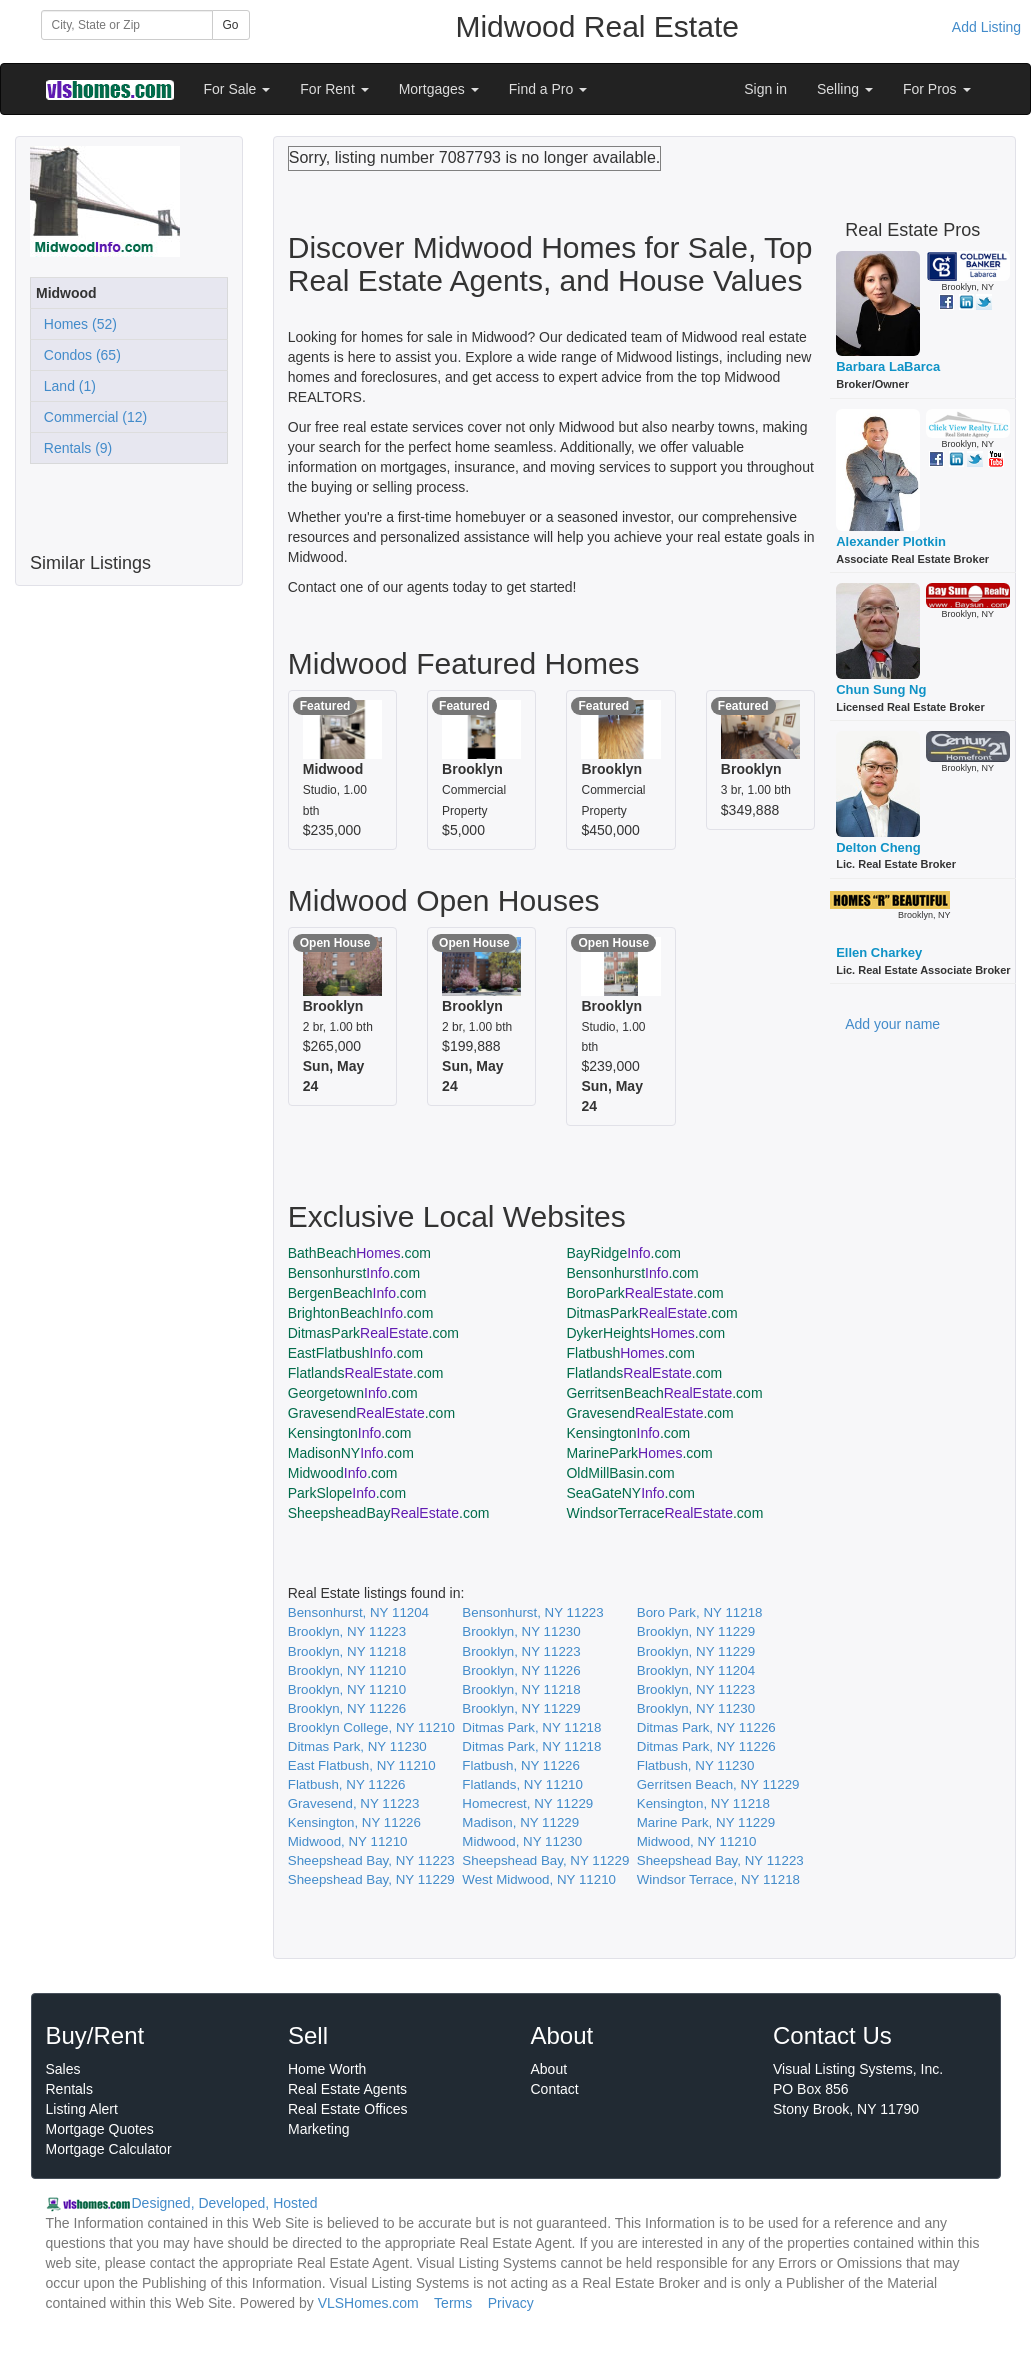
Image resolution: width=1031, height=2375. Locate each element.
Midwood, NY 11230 (522, 1841)
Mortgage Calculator (109, 2149)
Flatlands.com (366, 1373)
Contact (555, 2089)
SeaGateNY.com (630, 1493)
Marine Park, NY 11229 (706, 1822)
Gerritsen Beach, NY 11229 (718, 1784)
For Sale (237, 89)
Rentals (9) (74, 448)
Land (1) (66, 386)
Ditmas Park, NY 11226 (706, 1727)
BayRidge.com (623, 1253)
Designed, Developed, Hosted (225, 2203)
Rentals (69, 2089)
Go (231, 25)
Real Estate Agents (347, 2089)
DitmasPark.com (651, 1313)
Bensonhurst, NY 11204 (358, 1612)
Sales (63, 2069)
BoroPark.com (644, 1293)
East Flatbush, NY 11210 (362, 1765)
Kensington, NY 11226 (354, 1822)
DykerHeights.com (645, 1333)
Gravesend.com (371, 1413)
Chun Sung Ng (881, 689)
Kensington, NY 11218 (703, 1803)
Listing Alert (82, 2109)
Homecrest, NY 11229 (527, 1803)
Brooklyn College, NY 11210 (371, 1727)
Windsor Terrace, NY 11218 (718, 1879)
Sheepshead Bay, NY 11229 (545, 1860)
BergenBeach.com (357, 1293)
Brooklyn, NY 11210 (347, 1670)
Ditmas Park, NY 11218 (531, 1727)
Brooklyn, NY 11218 (347, 1651)
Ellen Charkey (879, 952)
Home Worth (327, 2069)
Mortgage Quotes (100, 2129)
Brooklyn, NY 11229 (696, 1631)
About (549, 2069)
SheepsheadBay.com (389, 1513)
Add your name (892, 1024)
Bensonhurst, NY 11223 (532, 1612)
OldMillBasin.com (620, 1473)
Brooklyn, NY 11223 (347, 1631)
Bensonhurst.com (354, 1273)
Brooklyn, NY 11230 (521, 1631)
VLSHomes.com (368, 2303)
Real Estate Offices (348, 2109)
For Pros (937, 89)
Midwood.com (343, 1473)
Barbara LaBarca (888, 366)
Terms (453, 2303)
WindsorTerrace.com (664, 1513)
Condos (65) (78, 355)
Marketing (318, 2129)
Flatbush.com (630, 1353)
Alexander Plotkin (891, 541)
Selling (845, 89)
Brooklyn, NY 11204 (696, 1670)
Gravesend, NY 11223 (354, 1803)
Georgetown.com (353, 1393)
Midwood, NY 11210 (348, 1841)
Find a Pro (548, 89)
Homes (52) (76, 324)
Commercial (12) (91, 417)
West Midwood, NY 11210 (539, 1879)
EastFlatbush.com (355, 1353)
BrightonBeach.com (361, 1313)
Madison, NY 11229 (520, 1822)
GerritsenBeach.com (664, 1393)
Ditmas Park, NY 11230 (357, 1746)
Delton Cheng (878, 847)
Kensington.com (350, 1433)
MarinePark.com (639, 1453)
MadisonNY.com (351, 1453)
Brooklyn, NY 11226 (521, 1670)
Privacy (511, 2303)
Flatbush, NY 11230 (696, 1765)
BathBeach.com (359, 1253)
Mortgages (439, 89)
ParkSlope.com (347, 1493)
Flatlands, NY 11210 (522, 1784)
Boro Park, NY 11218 (700, 1612)
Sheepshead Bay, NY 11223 (371, 1860)
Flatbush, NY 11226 (521, 1765)
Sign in (765, 89)
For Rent (334, 89)
